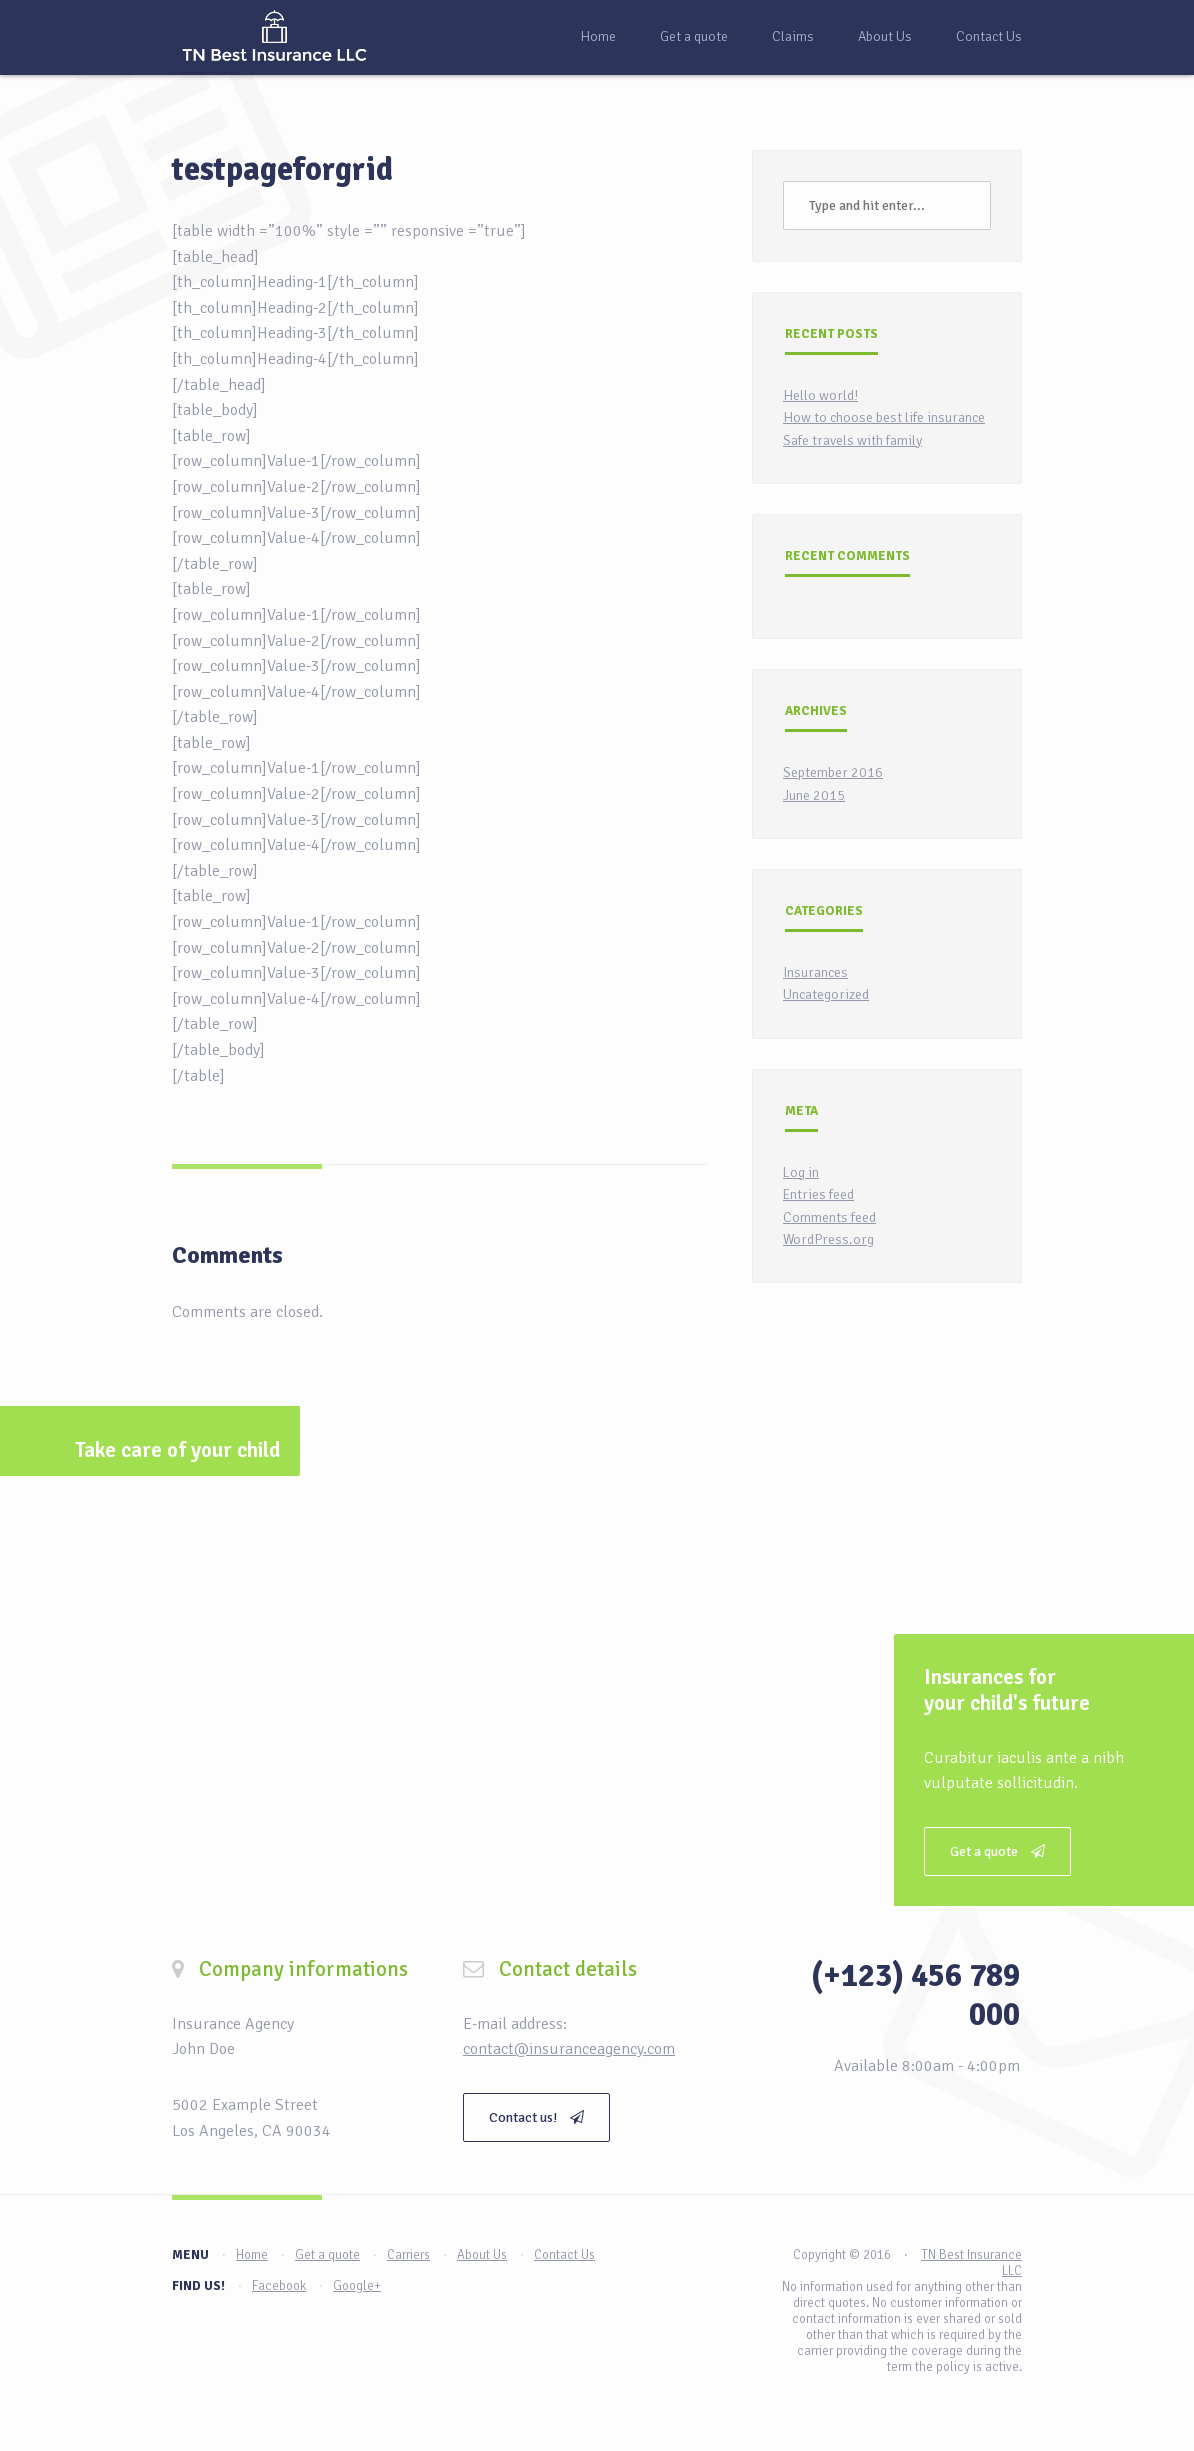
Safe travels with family (852, 440)
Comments (227, 1255)
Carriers (408, 2255)
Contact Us (989, 36)
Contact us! (536, 2117)
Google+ (357, 2286)
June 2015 (814, 795)
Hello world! (820, 395)
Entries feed (818, 1194)
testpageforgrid (282, 169)
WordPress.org (828, 1239)
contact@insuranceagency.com (569, 2049)
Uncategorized (826, 994)
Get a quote (694, 36)
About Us (885, 36)
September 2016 (833, 772)
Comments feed (829, 1217)
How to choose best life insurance (884, 417)
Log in (801, 1172)
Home (598, 36)
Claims (793, 36)
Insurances (815, 972)
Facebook (279, 2286)
